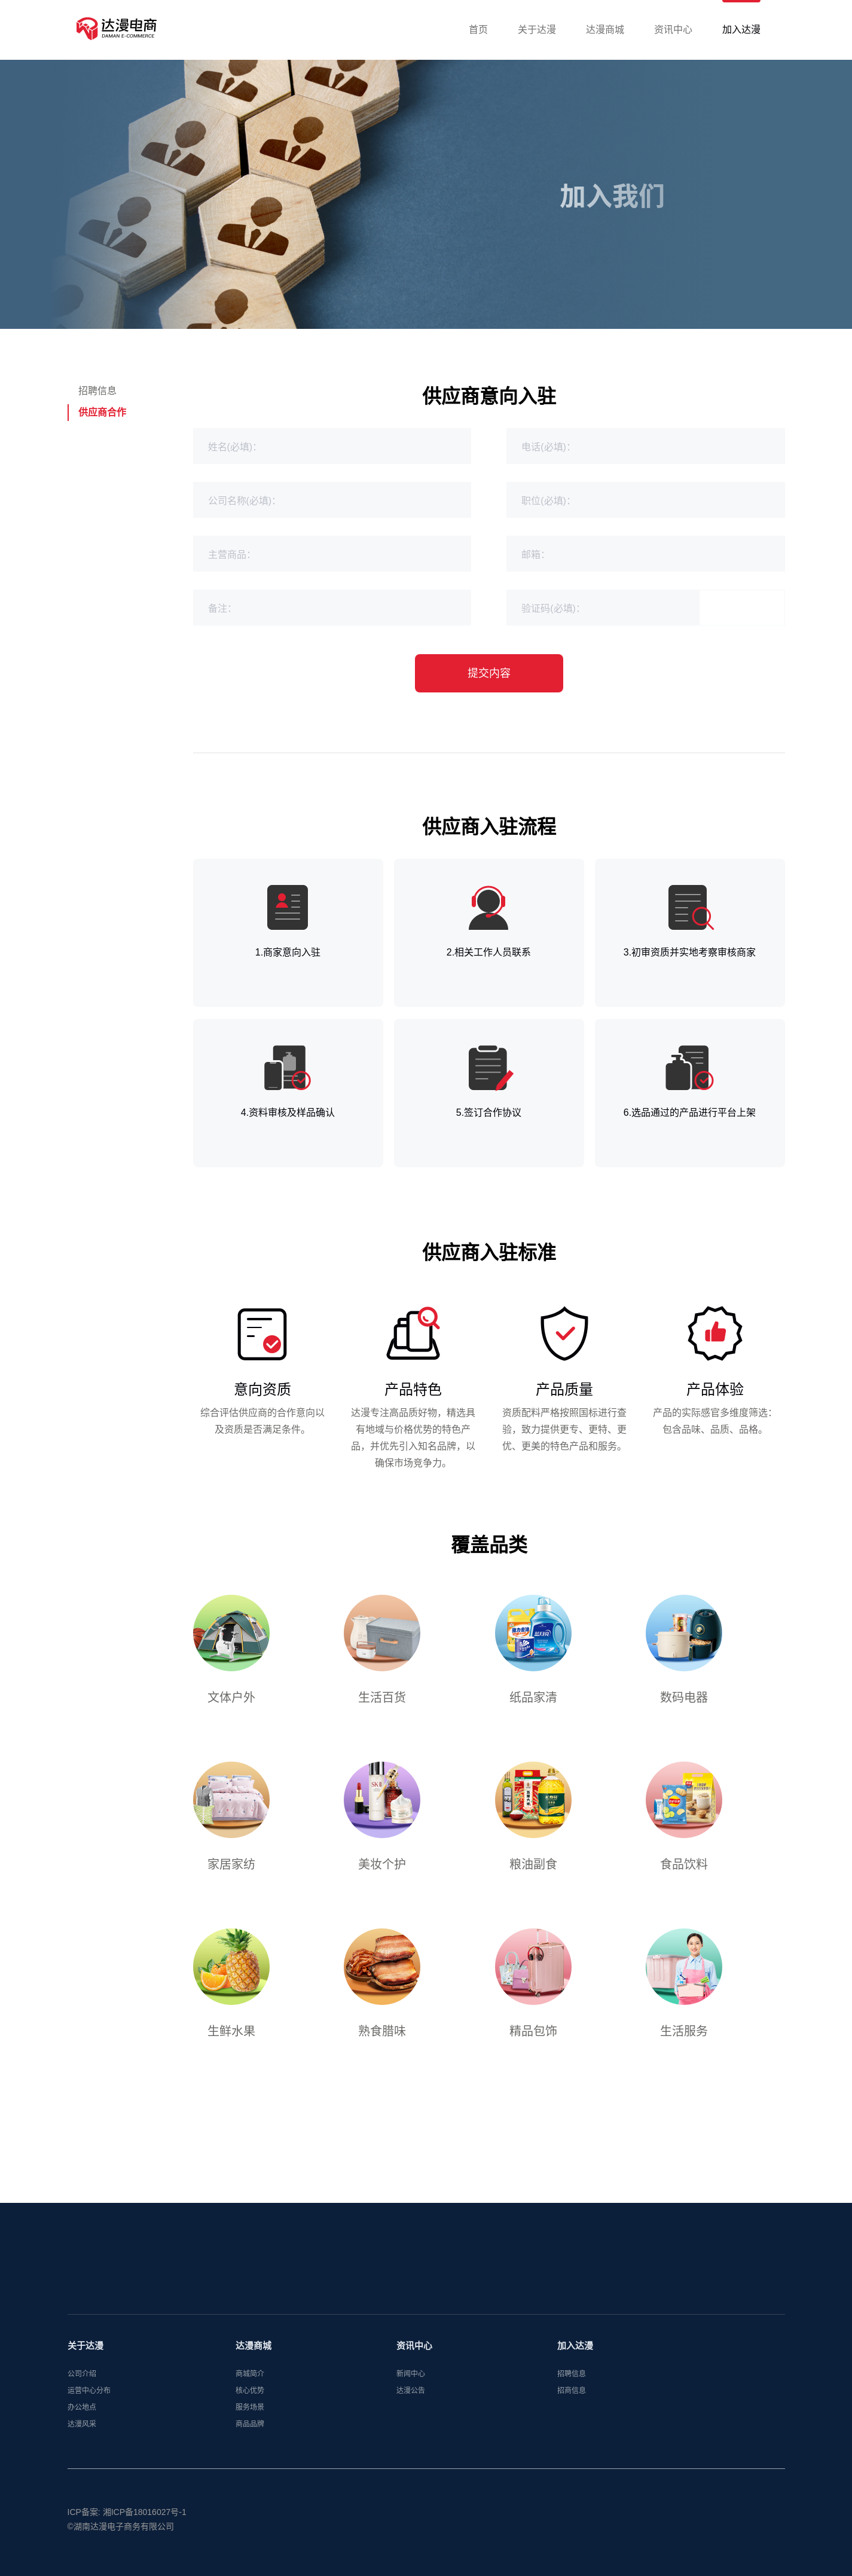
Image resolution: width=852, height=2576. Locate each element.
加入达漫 (741, 30)
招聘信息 (97, 391)
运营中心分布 (89, 2402)
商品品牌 (250, 2435)
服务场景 (250, 2419)
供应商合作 (102, 412)
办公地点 (82, 2419)
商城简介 (250, 2385)
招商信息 (571, 2402)
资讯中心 (673, 30)
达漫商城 (605, 30)
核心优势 (250, 2402)
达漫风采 (82, 2435)
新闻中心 (410, 2385)
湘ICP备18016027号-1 (145, 2523)
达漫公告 (410, 2402)
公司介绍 (82, 2385)
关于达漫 (537, 30)
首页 (478, 30)
